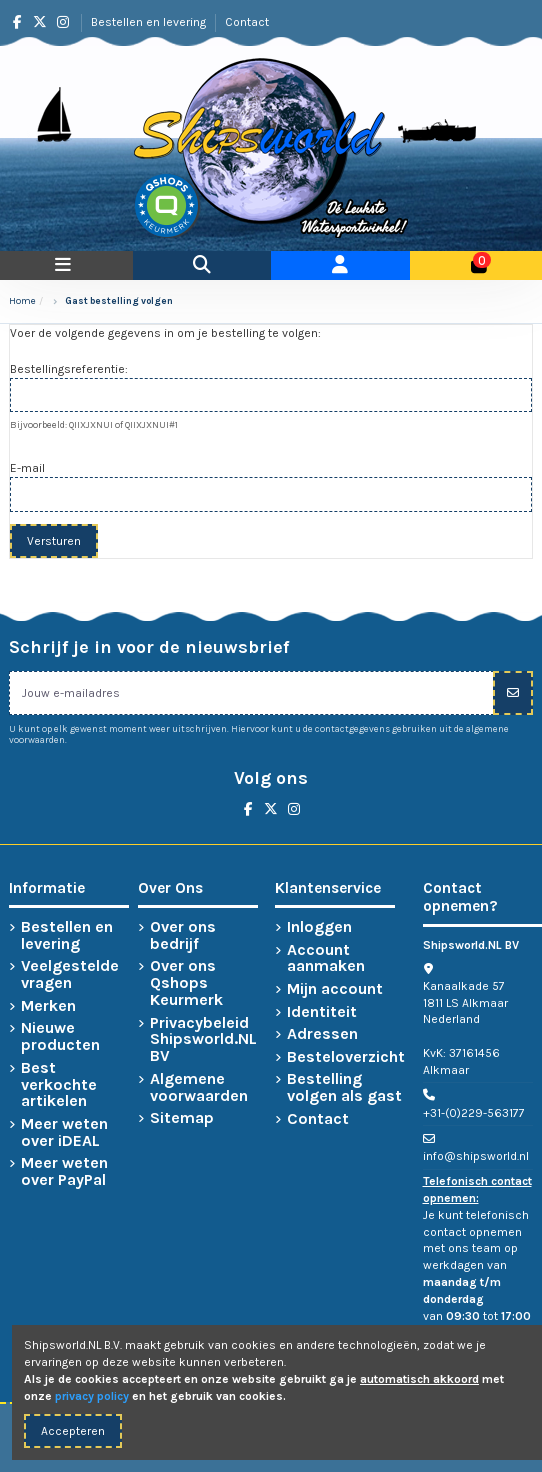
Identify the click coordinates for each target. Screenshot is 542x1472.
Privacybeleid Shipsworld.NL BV (203, 1040)
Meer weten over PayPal (64, 1172)
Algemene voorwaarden (199, 1088)
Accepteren (73, 1431)
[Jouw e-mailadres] (251, 693)
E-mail (27, 468)
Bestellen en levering (150, 22)
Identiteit (322, 1012)
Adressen (322, 1034)
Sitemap (182, 1118)
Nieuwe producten (60, 1037)
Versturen (54, 541)
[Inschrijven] (513, 693)
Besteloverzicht (346, 1057)
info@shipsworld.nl (476, 1156)
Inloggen (319, 927)
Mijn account (335, 989)
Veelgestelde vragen (70, 975)
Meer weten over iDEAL (64, 1133)
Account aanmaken (326, 959)
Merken (48, 1006)
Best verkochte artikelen (59, 1085)
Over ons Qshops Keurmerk (186, 983)
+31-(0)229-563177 (474, 1113)
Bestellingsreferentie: (69, 369)
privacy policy (92, 1396)
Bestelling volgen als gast (344, 1088)
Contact (247, 22)
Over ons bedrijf (183, 936)
